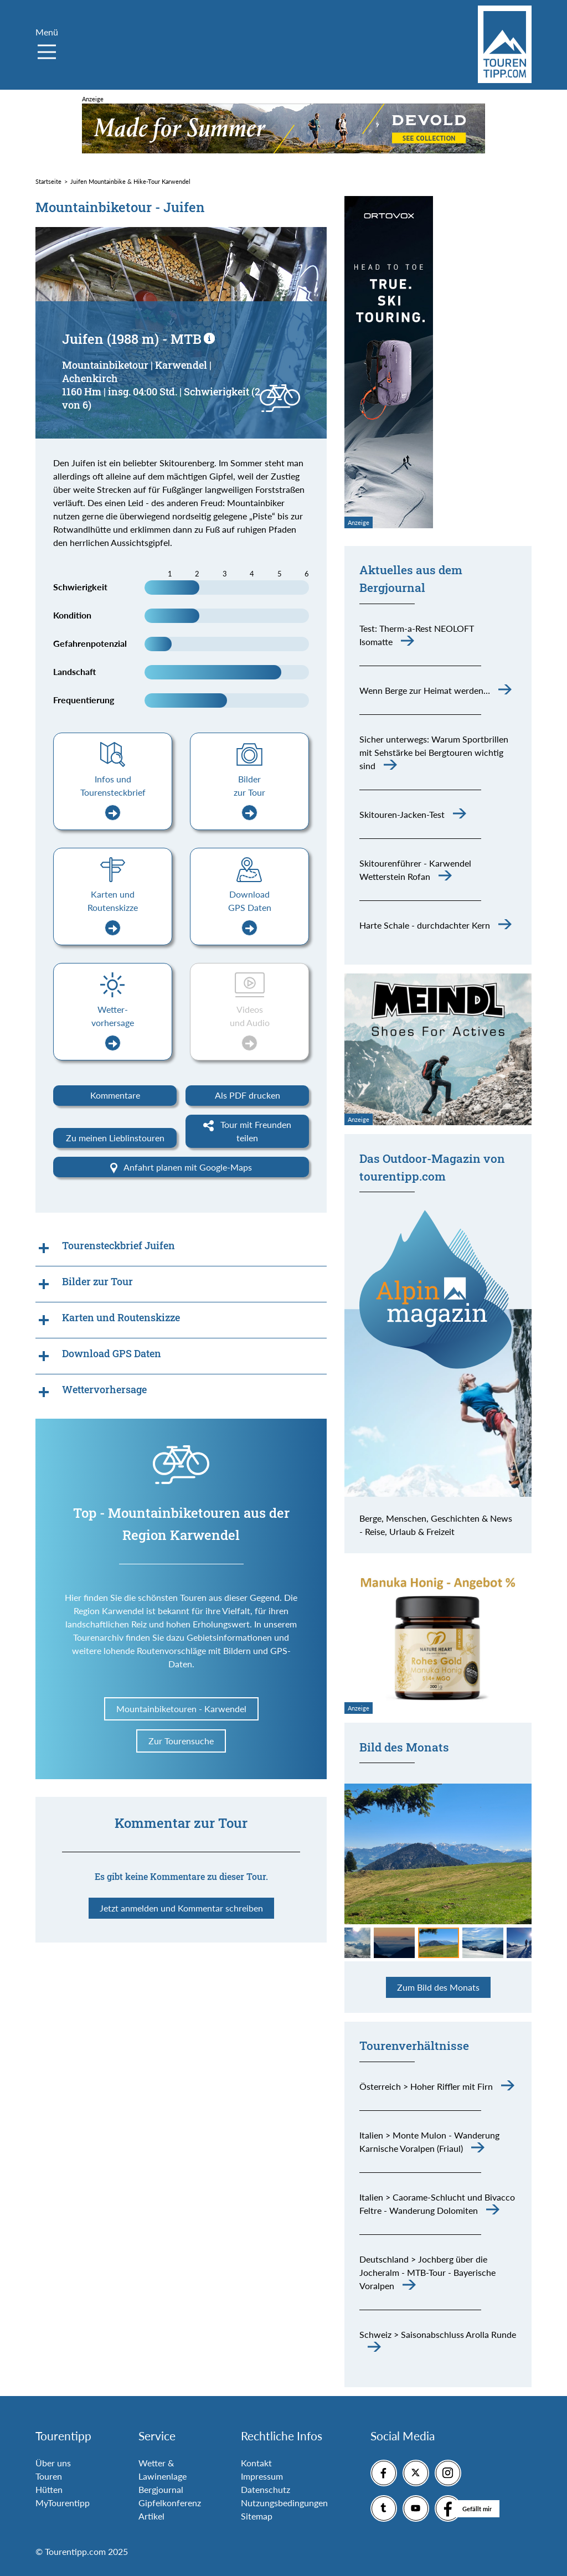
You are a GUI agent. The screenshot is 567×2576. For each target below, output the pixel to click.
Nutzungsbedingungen (284, 2502)
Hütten (49, 2489)
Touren (48, 2476)
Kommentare (115, 1095)
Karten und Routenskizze (112, 912)
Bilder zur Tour (249, 797)
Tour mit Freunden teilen (247, 1131)
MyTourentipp (62, 2502)
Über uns (53, 2462)
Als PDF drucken (247, 1095)
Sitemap (256, 2516)
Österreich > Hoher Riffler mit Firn (426, 2086)
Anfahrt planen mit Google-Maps (180, 1168)
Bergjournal (160, 2489)
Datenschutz (265, 2489)
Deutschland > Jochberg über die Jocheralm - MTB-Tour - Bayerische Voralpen (427, 2272)
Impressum (262, 2476)
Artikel (151, 2516)
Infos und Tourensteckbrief (113, 797)
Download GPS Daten (249, 912)
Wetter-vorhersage (112, 1027)
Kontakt (256, 2462)
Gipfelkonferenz (169, 2502)
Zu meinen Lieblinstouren (115, 1137)
